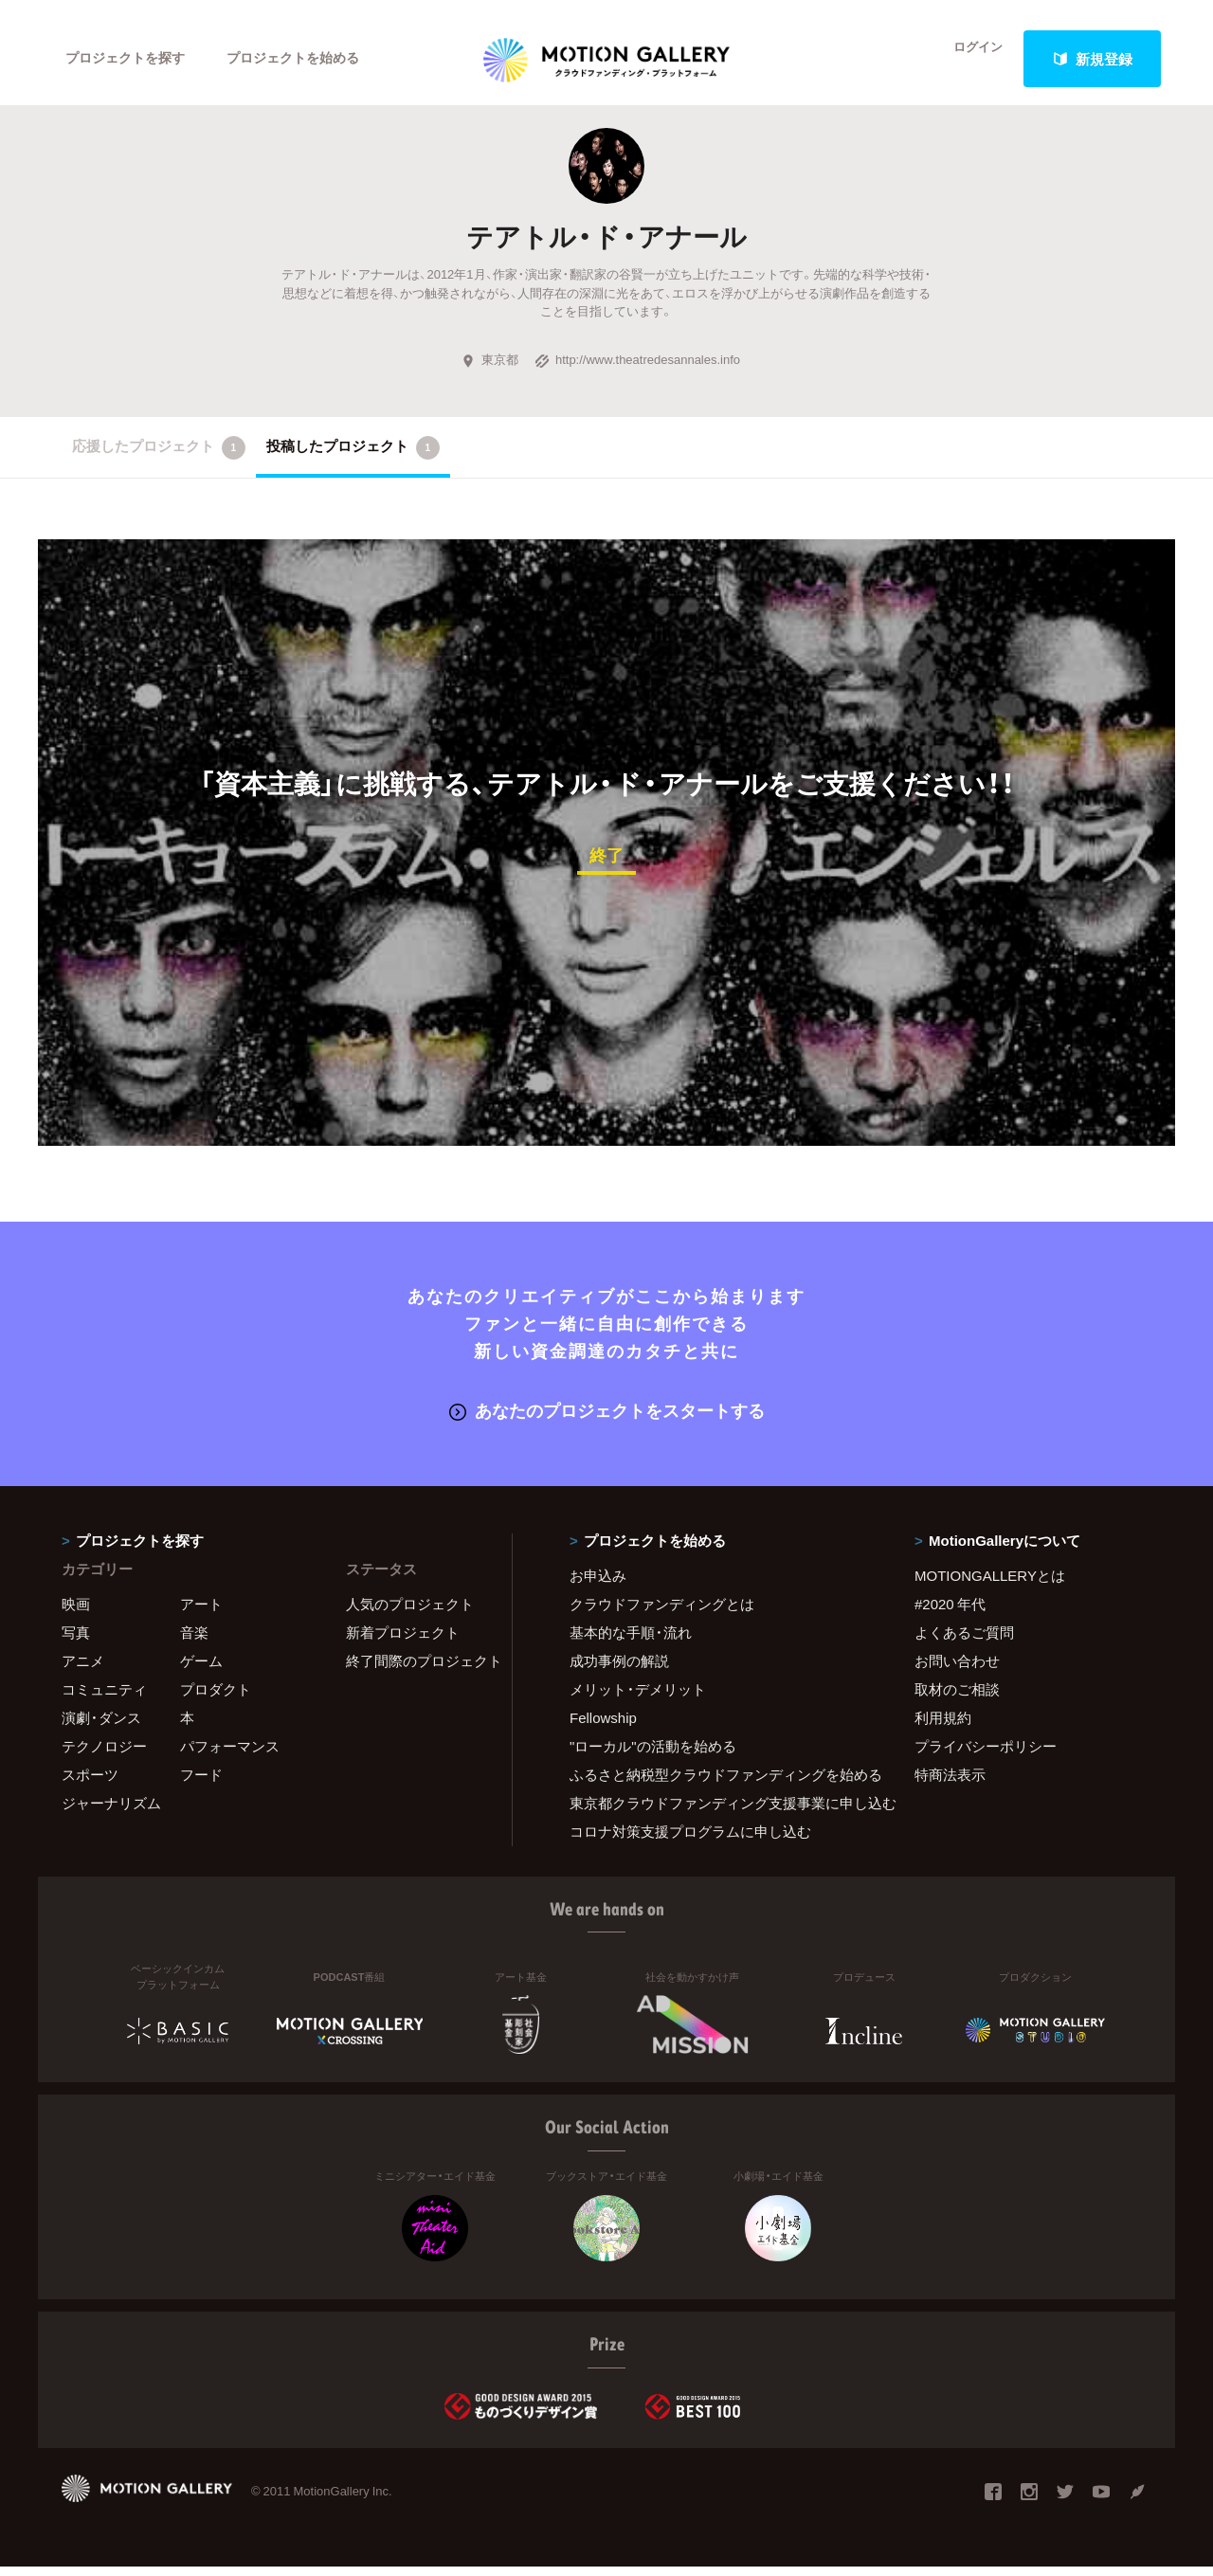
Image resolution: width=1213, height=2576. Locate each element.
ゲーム (201, 1670)
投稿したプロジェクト (353, 459)
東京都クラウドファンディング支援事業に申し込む (718, 1813)
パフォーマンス (230, 1756)
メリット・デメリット (638, 1699)
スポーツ (90, 1784)
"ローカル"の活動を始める (653, 1756)
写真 (76, 1642)
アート (201, 1614)
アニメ (83, 1670)
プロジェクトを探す (130, 58)
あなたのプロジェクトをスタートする (607, 1420)
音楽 (194, 1642)
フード (201, 1784)
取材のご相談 (957, 1699)
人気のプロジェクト (410, 1614)
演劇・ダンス (101, 1727)
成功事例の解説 (619, 1670)
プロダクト (215, 1699)
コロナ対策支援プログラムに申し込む (690, 1841)
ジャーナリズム (111, 1813)
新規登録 (1092, 58)
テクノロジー (104, 1756)
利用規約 (942, 1727)
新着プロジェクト (403, 1642)
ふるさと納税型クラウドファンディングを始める (718, 1784)
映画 (76, 1614)
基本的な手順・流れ (631, 1642)
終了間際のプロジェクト (417, 1670)
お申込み (598, 1585)
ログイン (966, 58)
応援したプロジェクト (158, 459)
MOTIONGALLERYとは (989, 1585)
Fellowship (603, 1727)
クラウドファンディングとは (662, 1614)
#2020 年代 (950, 1614)
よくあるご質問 (964, 1642)
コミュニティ (104, 1699)
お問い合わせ (957, 1670)
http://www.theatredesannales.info (637, 372)
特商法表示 (950, 1784)
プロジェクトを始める (308, 58)
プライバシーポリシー (985, 1756)
